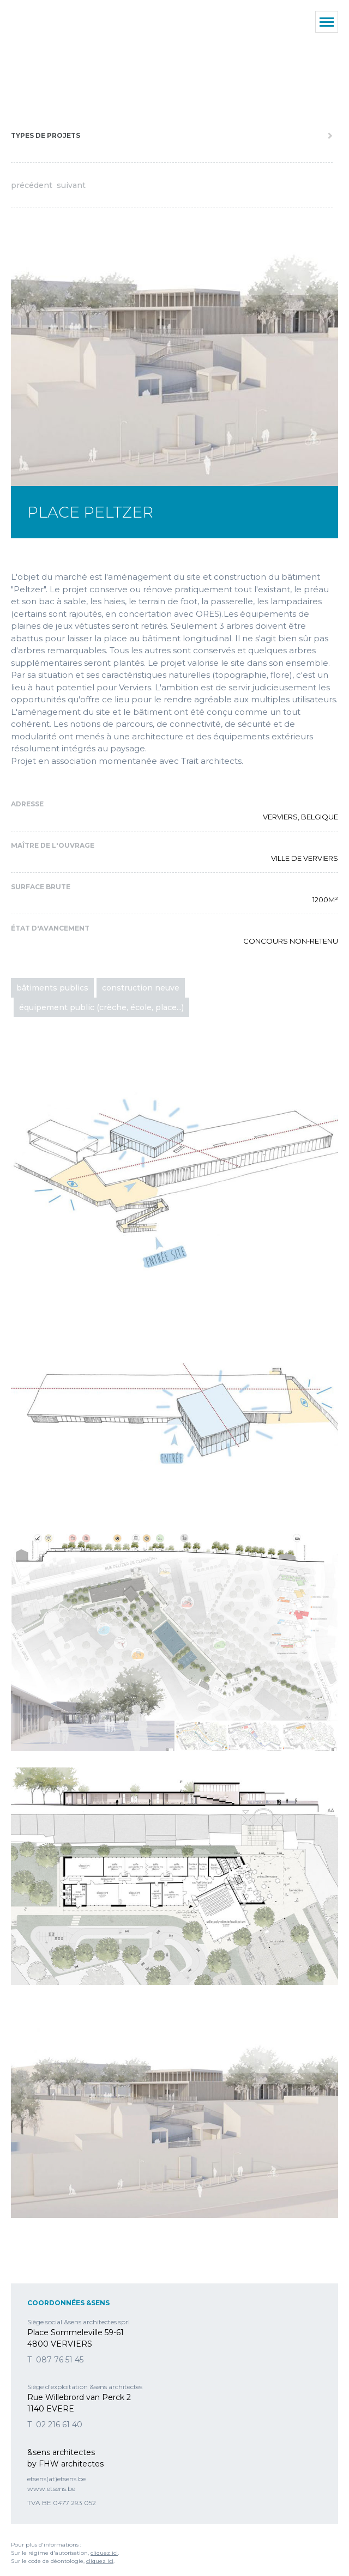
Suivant (71, 185)
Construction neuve (140, 988)
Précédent (31, 185)
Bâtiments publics (52, 988)
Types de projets (45, 135)
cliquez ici (104, 2552)
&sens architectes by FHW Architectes (60, 60)
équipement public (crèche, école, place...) (101, 1007)
